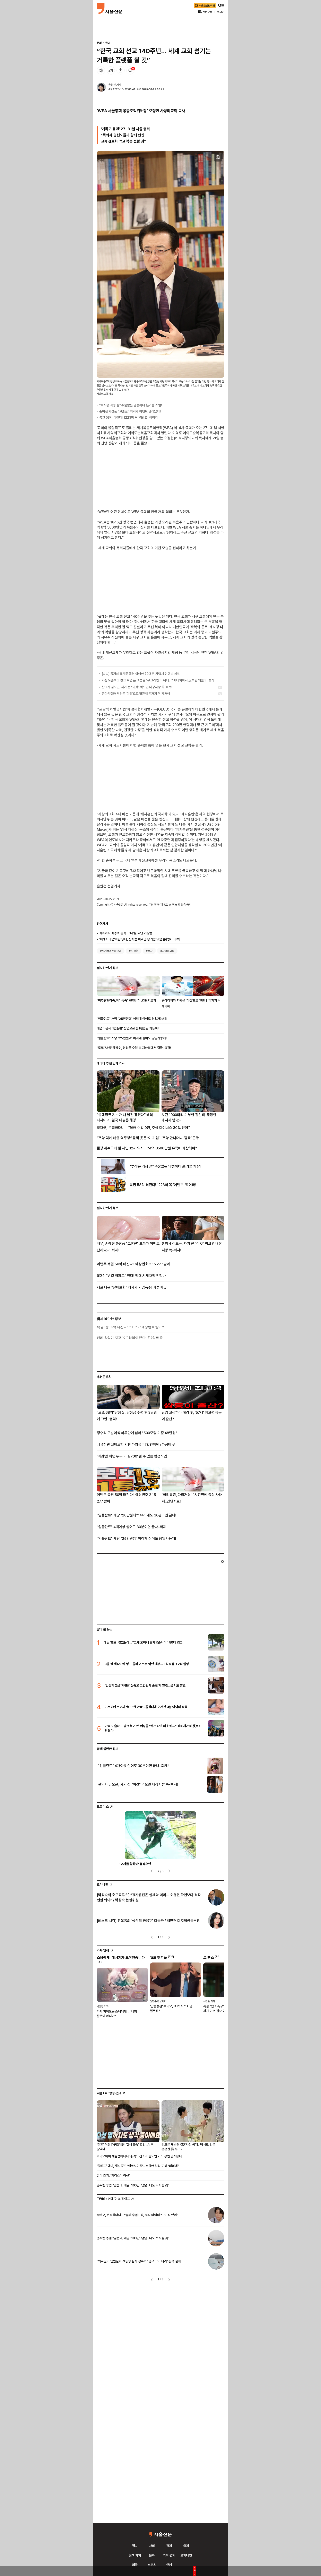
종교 (107, 43)
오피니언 (102, 1884)
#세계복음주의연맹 (110, 951)
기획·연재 (103, 1950)
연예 (169, 2564)
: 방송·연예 (111, 2093)
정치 (135, 2545)
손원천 (112, 85)
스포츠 (152, 2564)
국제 (186, 2545)
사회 (152, 2545)
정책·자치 (135, 2555)
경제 (169, 2545)
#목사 (149, 951)
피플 (135, 2564)
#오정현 (133, 951)
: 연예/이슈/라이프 (115, 2198)
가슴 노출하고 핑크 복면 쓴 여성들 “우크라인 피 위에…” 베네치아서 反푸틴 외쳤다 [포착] (158, 680)
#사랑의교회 (167, 951)
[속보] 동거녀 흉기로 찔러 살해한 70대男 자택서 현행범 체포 (141, 673)
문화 (99, 43)
